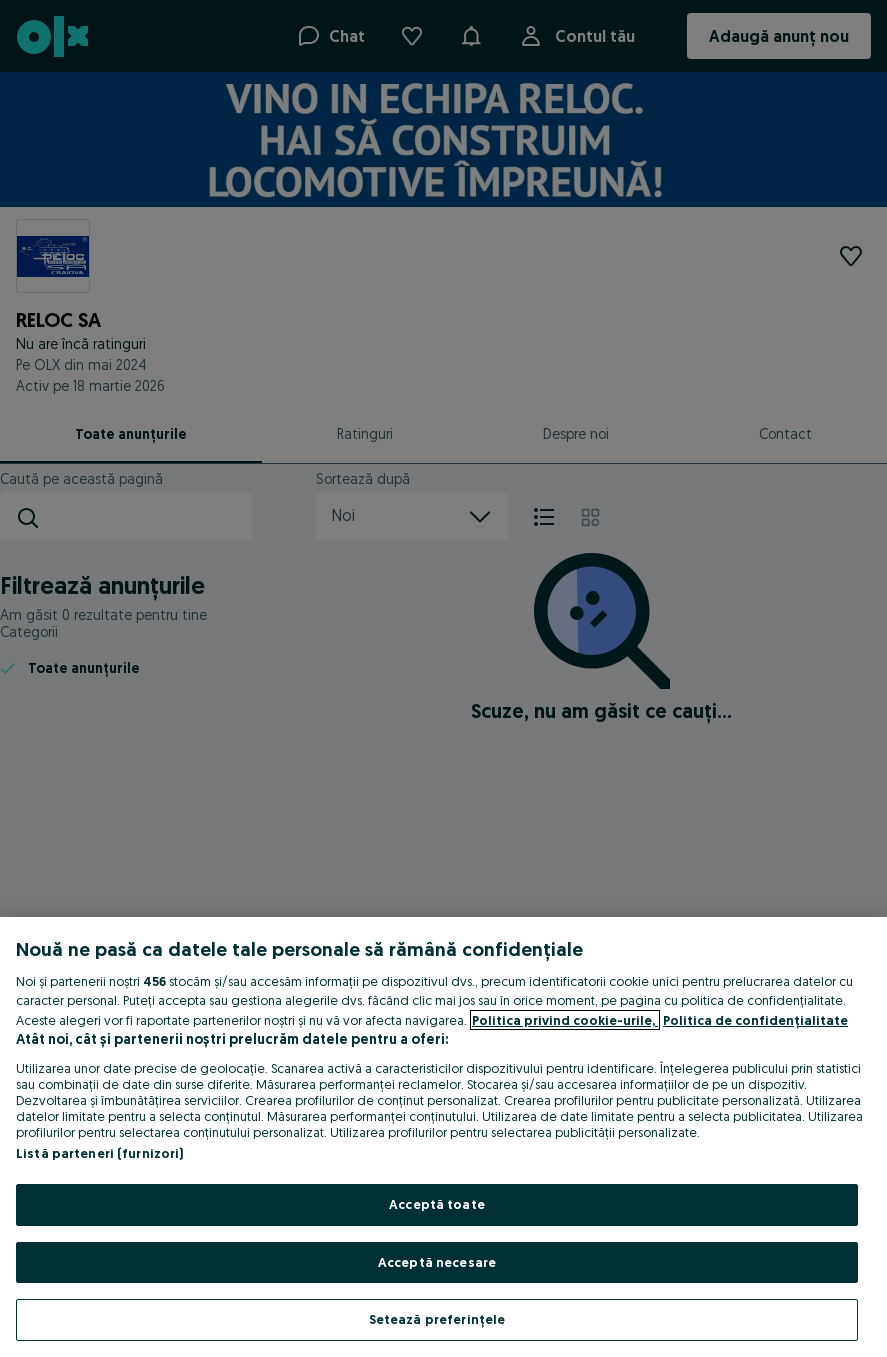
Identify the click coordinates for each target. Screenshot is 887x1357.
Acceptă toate (437, 1204)
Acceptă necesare (437, 1262)
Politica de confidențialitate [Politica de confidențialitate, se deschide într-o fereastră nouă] (755, 1020)
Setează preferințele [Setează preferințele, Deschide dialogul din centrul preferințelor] (437, 1319)
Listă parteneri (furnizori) (100, 1153)
